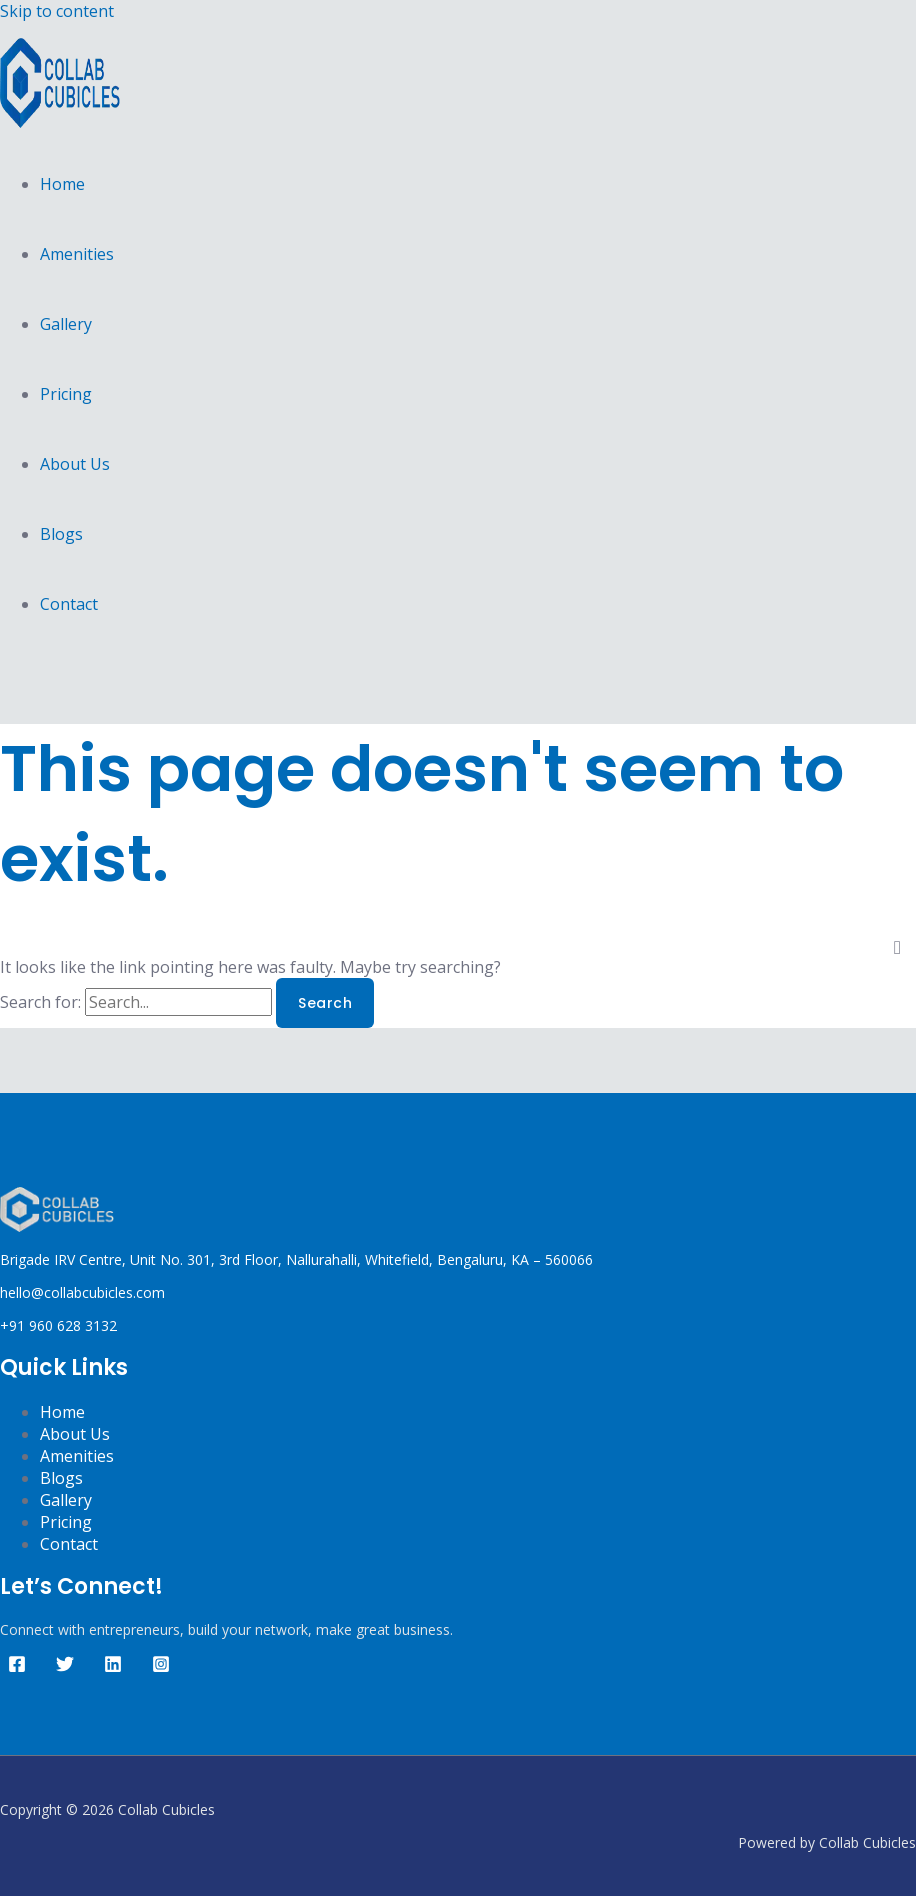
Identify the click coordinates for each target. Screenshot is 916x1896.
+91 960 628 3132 (58, 1325)
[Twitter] (65, 1667)
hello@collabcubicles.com (82, 1292)
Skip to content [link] (57, 11)
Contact (69, 604)
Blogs (61, 534)
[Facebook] (17, 1667)
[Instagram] (161, 1667)
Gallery (66, 324)
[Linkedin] (113, 1667)
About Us (75, 464)
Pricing (66, 394)
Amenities (77, 254)
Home (62, 184)
